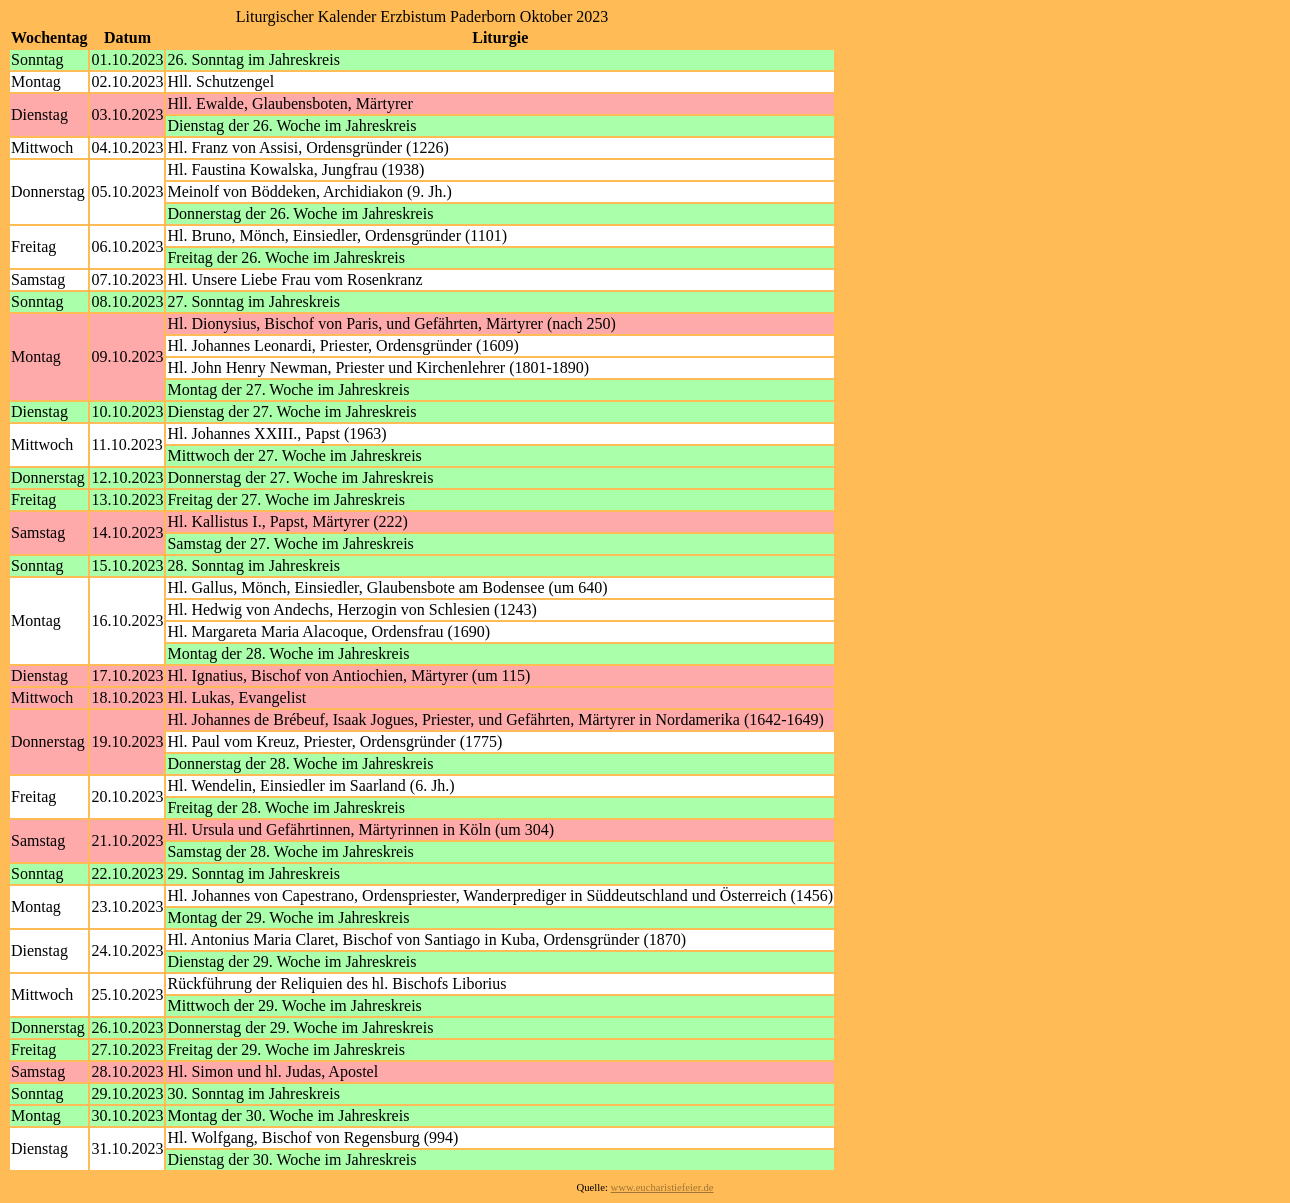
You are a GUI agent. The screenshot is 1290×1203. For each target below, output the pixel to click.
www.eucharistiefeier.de (662, 1187)
